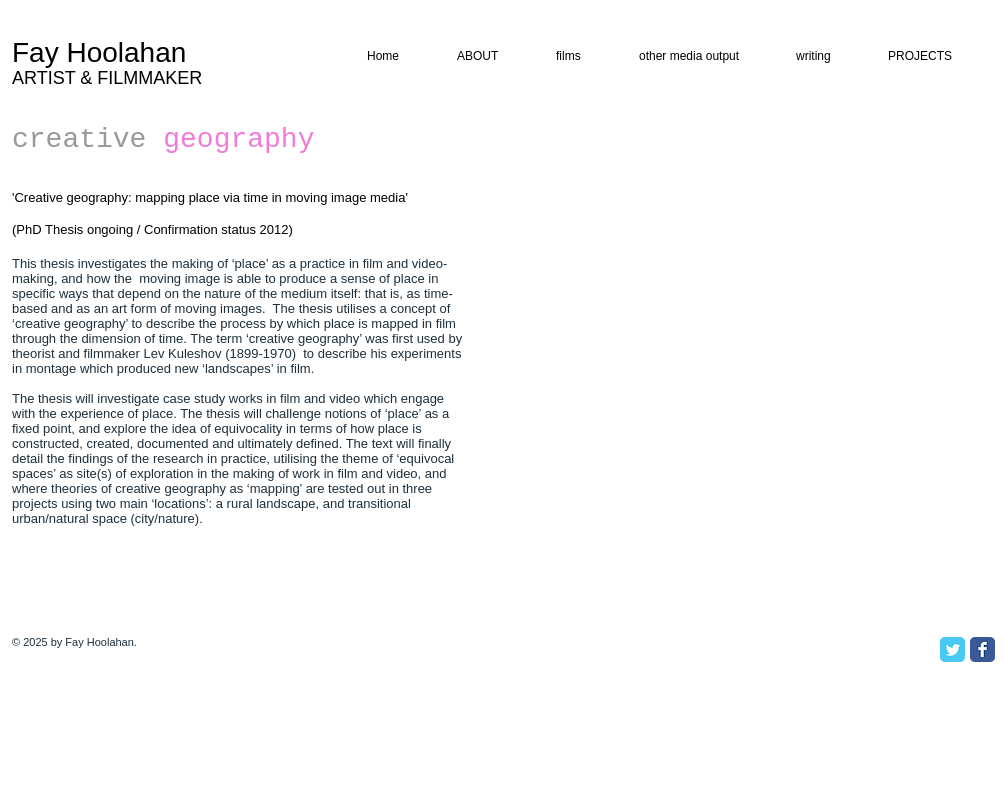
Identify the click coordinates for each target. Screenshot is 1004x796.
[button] (825, 56)
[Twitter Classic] (952, 649)
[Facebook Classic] (982, 649)
